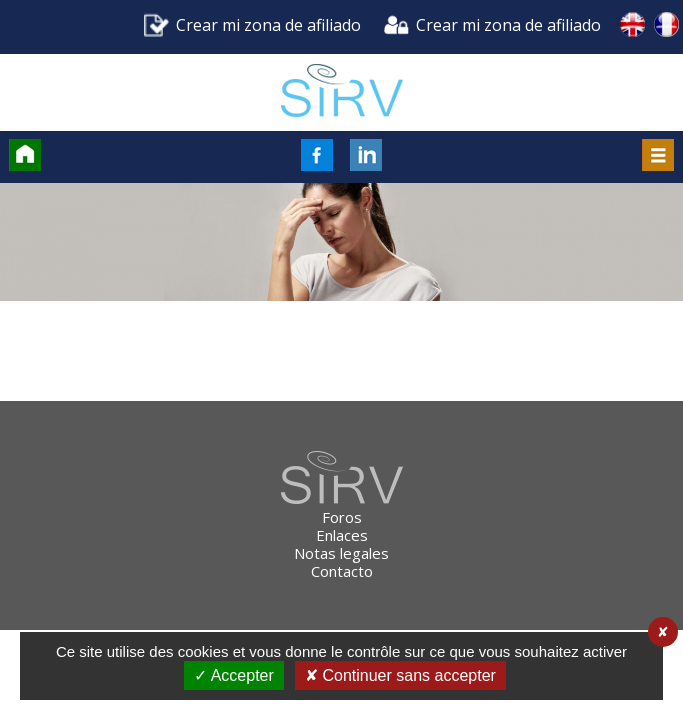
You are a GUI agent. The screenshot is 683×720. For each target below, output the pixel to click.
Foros (342, 517)
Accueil (25, 155)
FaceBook (317, 155)
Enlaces (342, 535)
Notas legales (341, 553)
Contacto (342, 571)
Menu (658, 155)
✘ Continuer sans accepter (400, 675)
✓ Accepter (234, 675)
